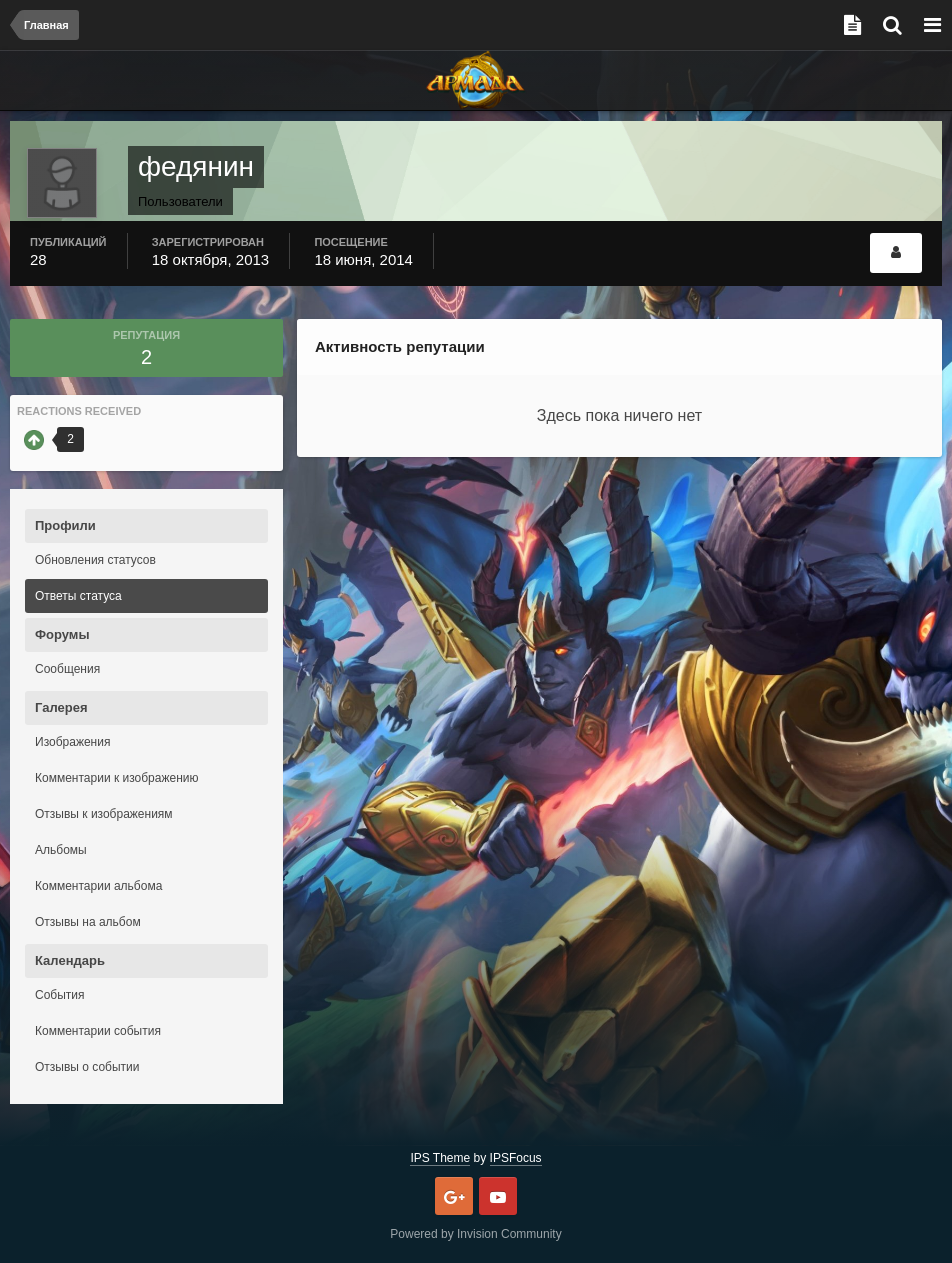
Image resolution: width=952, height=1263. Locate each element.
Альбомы (61, 850)
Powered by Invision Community (475, 1234)
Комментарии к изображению (117, 778)
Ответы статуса (78, 596)
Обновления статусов (95, 560)
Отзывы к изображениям (104, 814)
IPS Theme (440, 1158)
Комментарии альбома (98, 886)
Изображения (72, 742)
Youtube (498, 1196)
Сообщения (67, 669)
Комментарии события (98, 1031)
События (60, 995)
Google (454, 1196)
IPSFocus (516, 1158)
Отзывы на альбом (88, 922)
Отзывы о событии (87, 1067)
